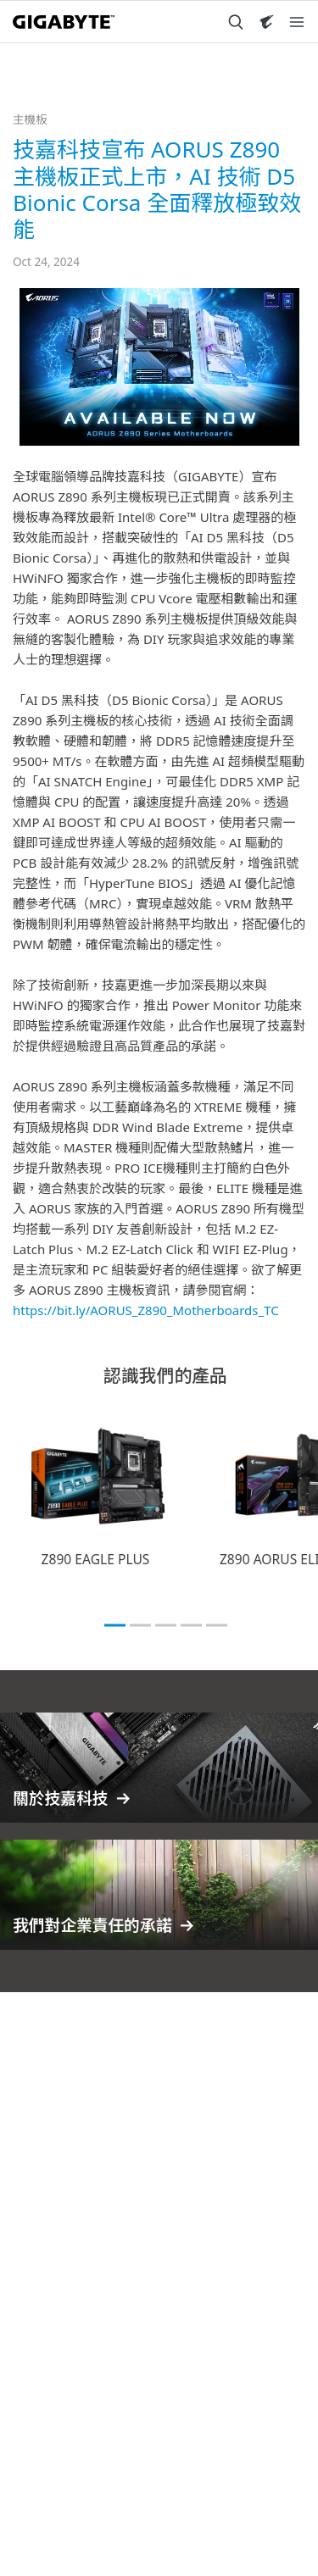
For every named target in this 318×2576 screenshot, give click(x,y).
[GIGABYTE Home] (63, 22)
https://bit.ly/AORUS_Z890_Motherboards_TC (146, 1310)
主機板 (30, 119)
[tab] (115, 1625)
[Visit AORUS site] (266, 22)
